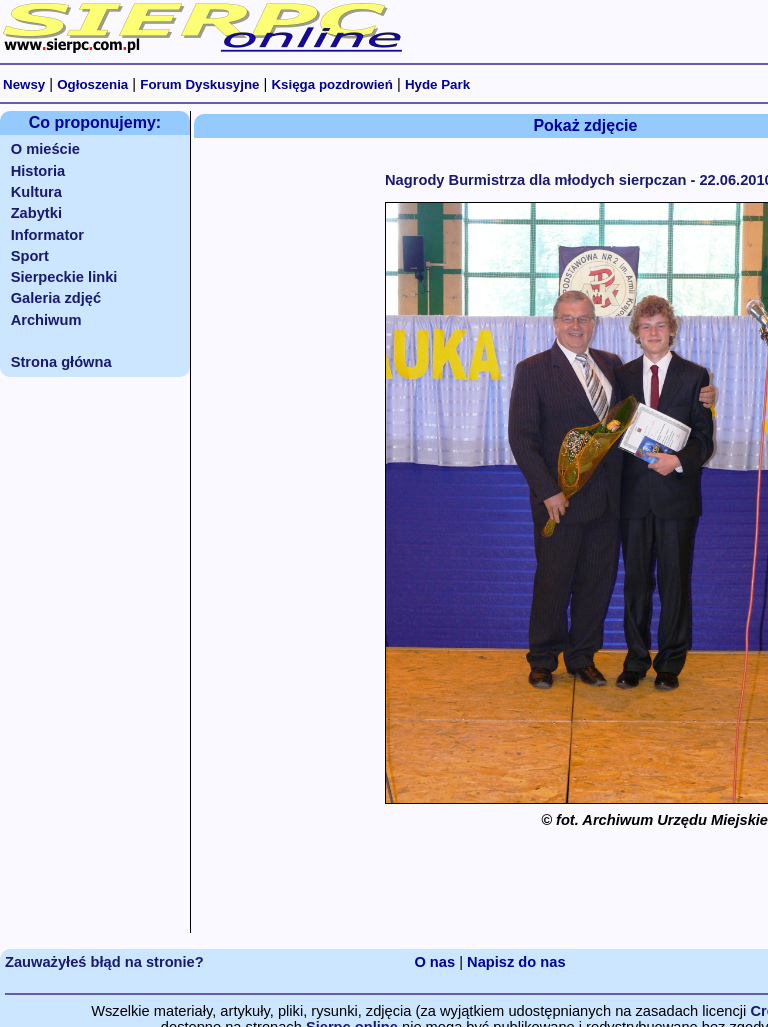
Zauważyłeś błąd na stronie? (104, 962)
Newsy (24, 84)
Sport (30, 256)
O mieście (45, 149)
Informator (47, 235)
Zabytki (36, 213)
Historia (38, 171)
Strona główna (61, 362)
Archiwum (46, 320)
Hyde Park (437, 84)
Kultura (36, 192)
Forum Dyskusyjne (199, 84)
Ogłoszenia (92, 84)
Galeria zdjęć (56, 298)
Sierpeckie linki (64, 277)
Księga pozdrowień (331, 84)
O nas (434, 962)
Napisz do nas (516, 962)
